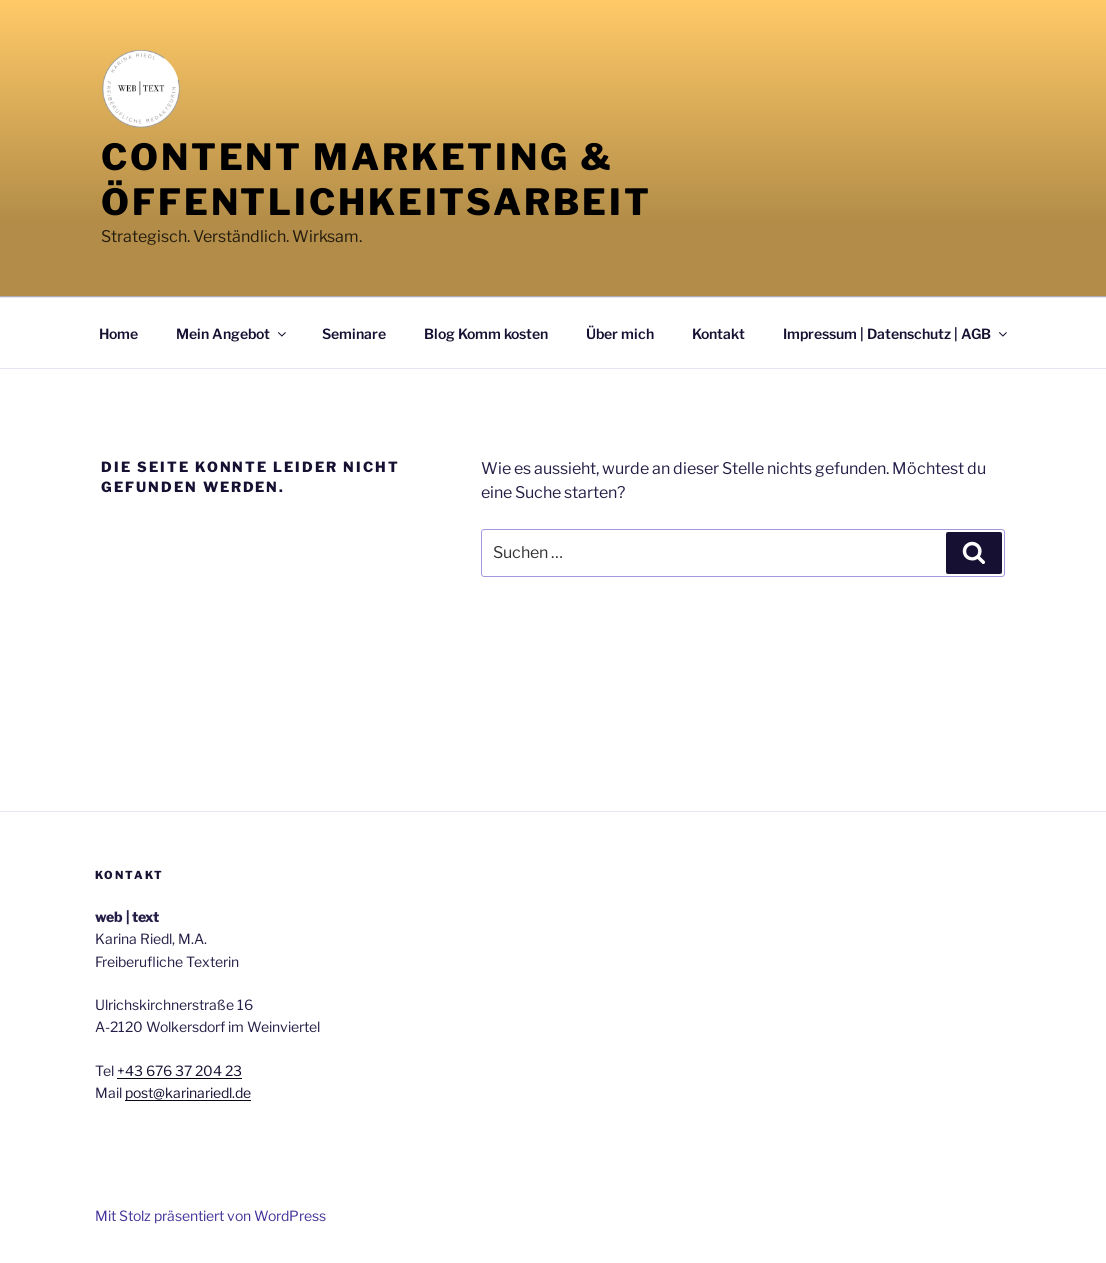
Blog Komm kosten (486, 333)
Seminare (354, 333)
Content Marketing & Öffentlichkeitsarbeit (376, 179)
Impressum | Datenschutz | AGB (896, 333)
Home (118, 333)
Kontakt (718, 333)
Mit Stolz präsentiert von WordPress (210, 1215)
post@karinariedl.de (188, 1092)
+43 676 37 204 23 (179, 1070)
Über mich (620, 333)
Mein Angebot (232, 333)
